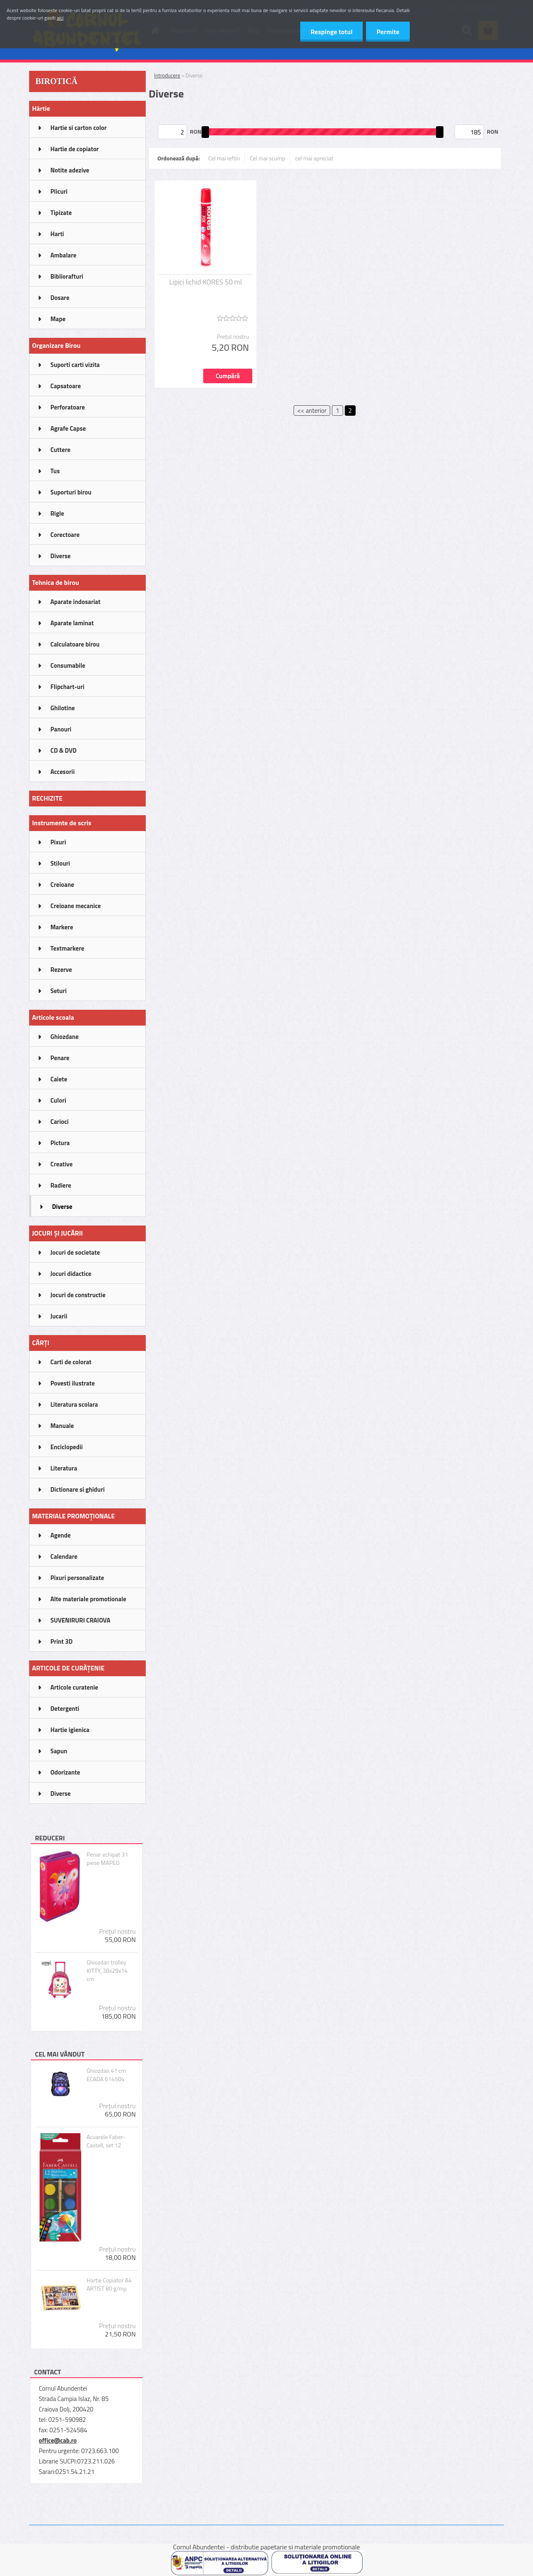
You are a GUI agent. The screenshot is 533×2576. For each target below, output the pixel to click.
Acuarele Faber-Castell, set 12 (106, 2141)
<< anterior (311, 410)
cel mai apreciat (314, 158)
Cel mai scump (267, 158)
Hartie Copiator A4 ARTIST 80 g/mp (109, 2284)
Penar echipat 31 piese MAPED (107, 1858)
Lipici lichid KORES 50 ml (205, 282)
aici (60, 18)
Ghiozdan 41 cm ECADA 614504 (106, 2075)
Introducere (167, 75)
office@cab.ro (58, 2440)
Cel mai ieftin (224, 158)
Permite (387, 32)
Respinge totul (331, 32)
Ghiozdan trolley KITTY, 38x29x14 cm (107, 1970)
